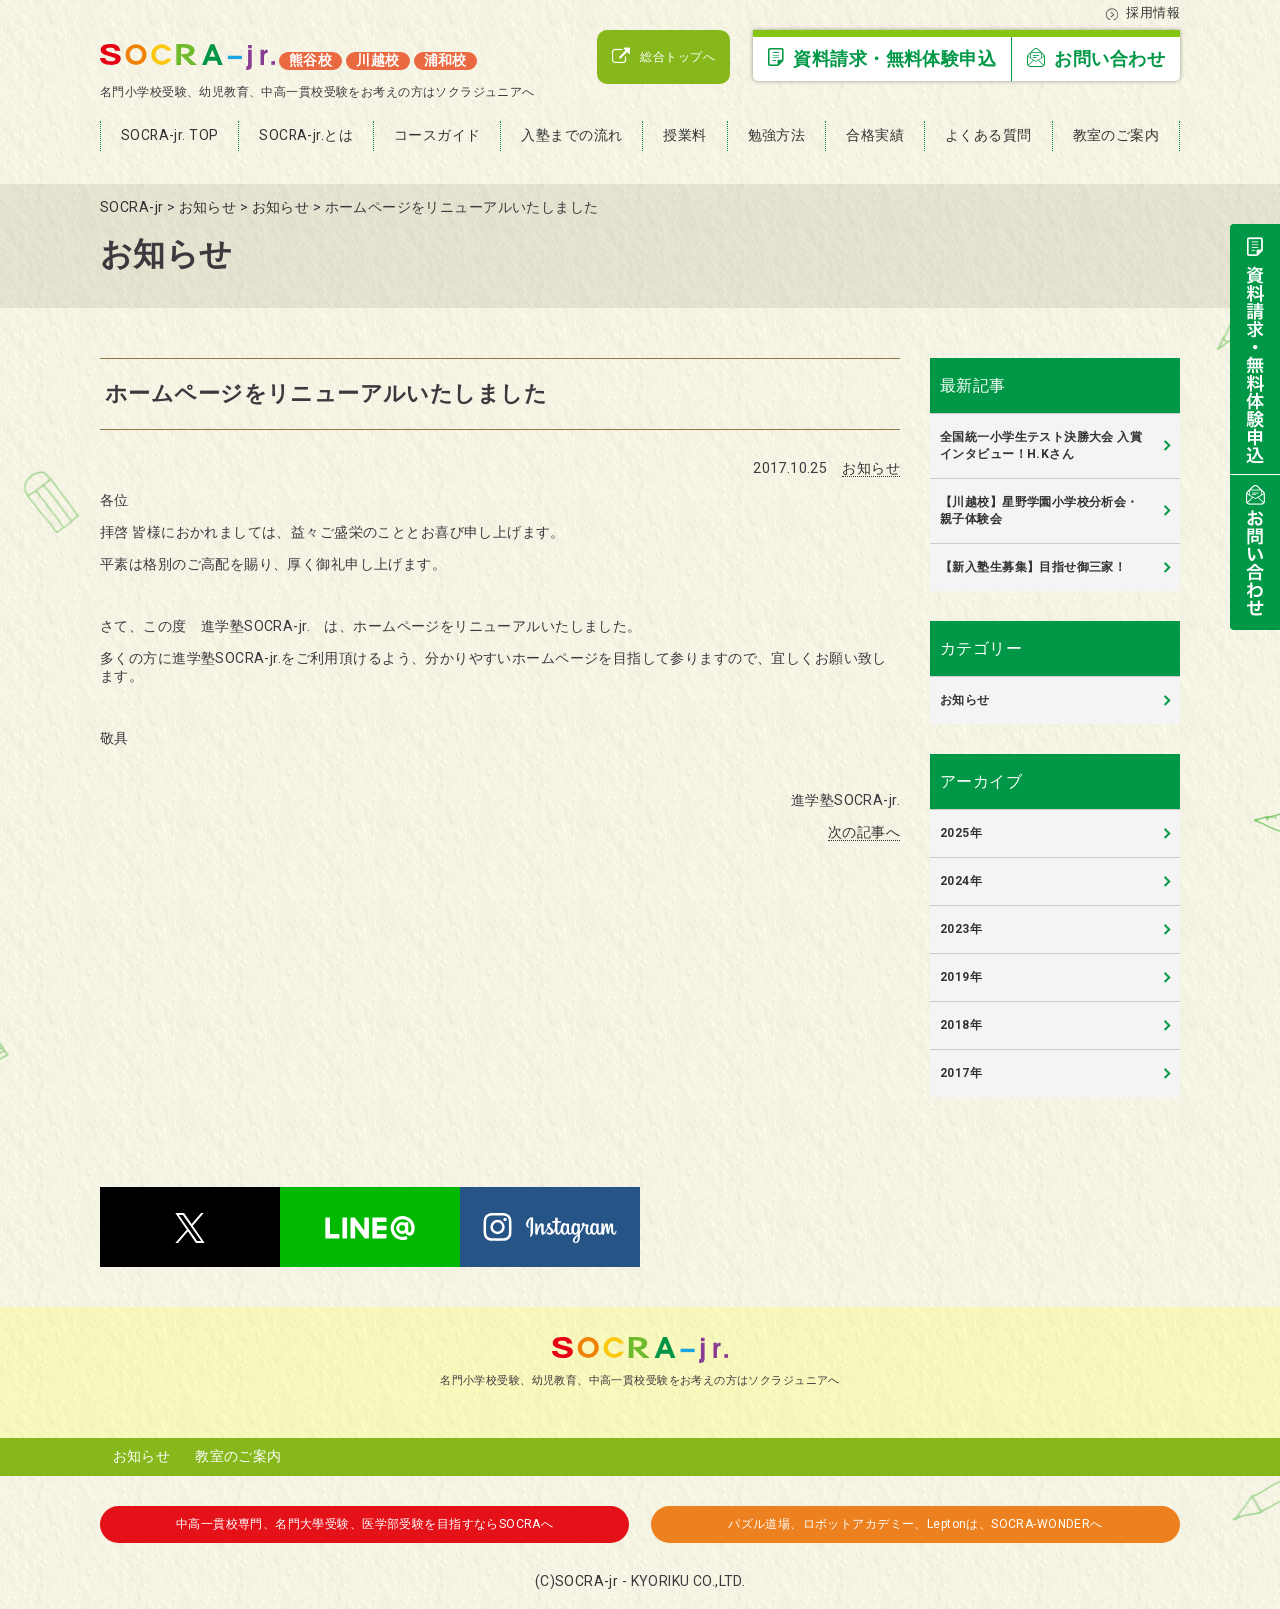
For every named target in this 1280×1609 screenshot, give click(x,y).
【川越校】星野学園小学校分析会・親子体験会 (1039, 510)
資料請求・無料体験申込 (882, 58)
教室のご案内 (238, 1456)
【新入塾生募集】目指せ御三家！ (1033, 567)
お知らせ (871, 468)
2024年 (961, 881)
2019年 (961, 977)
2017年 (961, 1073)
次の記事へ (864, 832)
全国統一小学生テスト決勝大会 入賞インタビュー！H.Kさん (1041, 445)
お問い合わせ (1096, 58)
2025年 (961, 833)
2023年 (961, 929)
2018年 (961, 1025)
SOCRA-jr (586, 1581)
